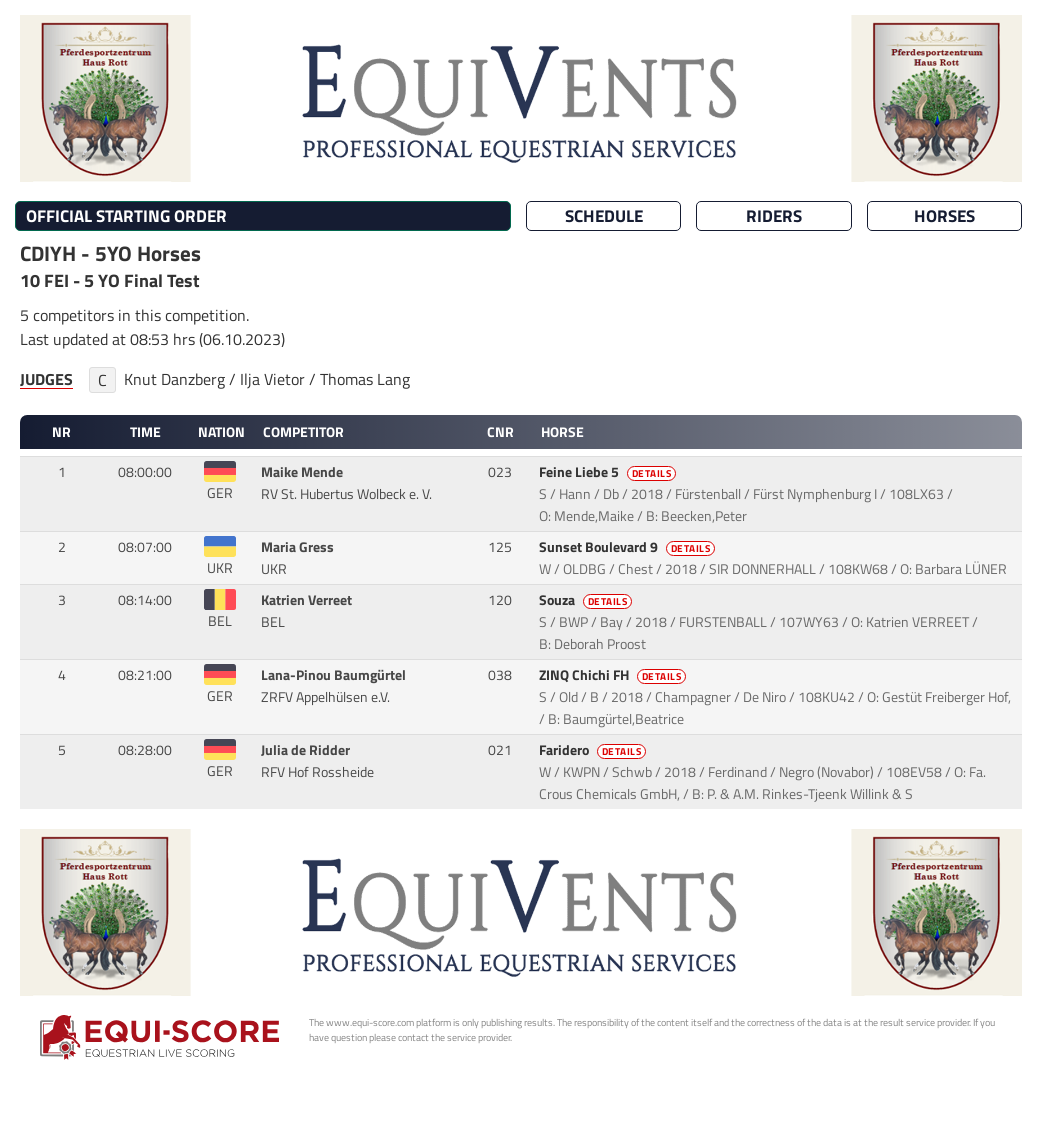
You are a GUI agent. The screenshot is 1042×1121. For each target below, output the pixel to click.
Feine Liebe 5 (609, 472)
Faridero (594, 750)
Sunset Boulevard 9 (629, 547)
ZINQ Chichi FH (614, 675)
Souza (587, 600)
